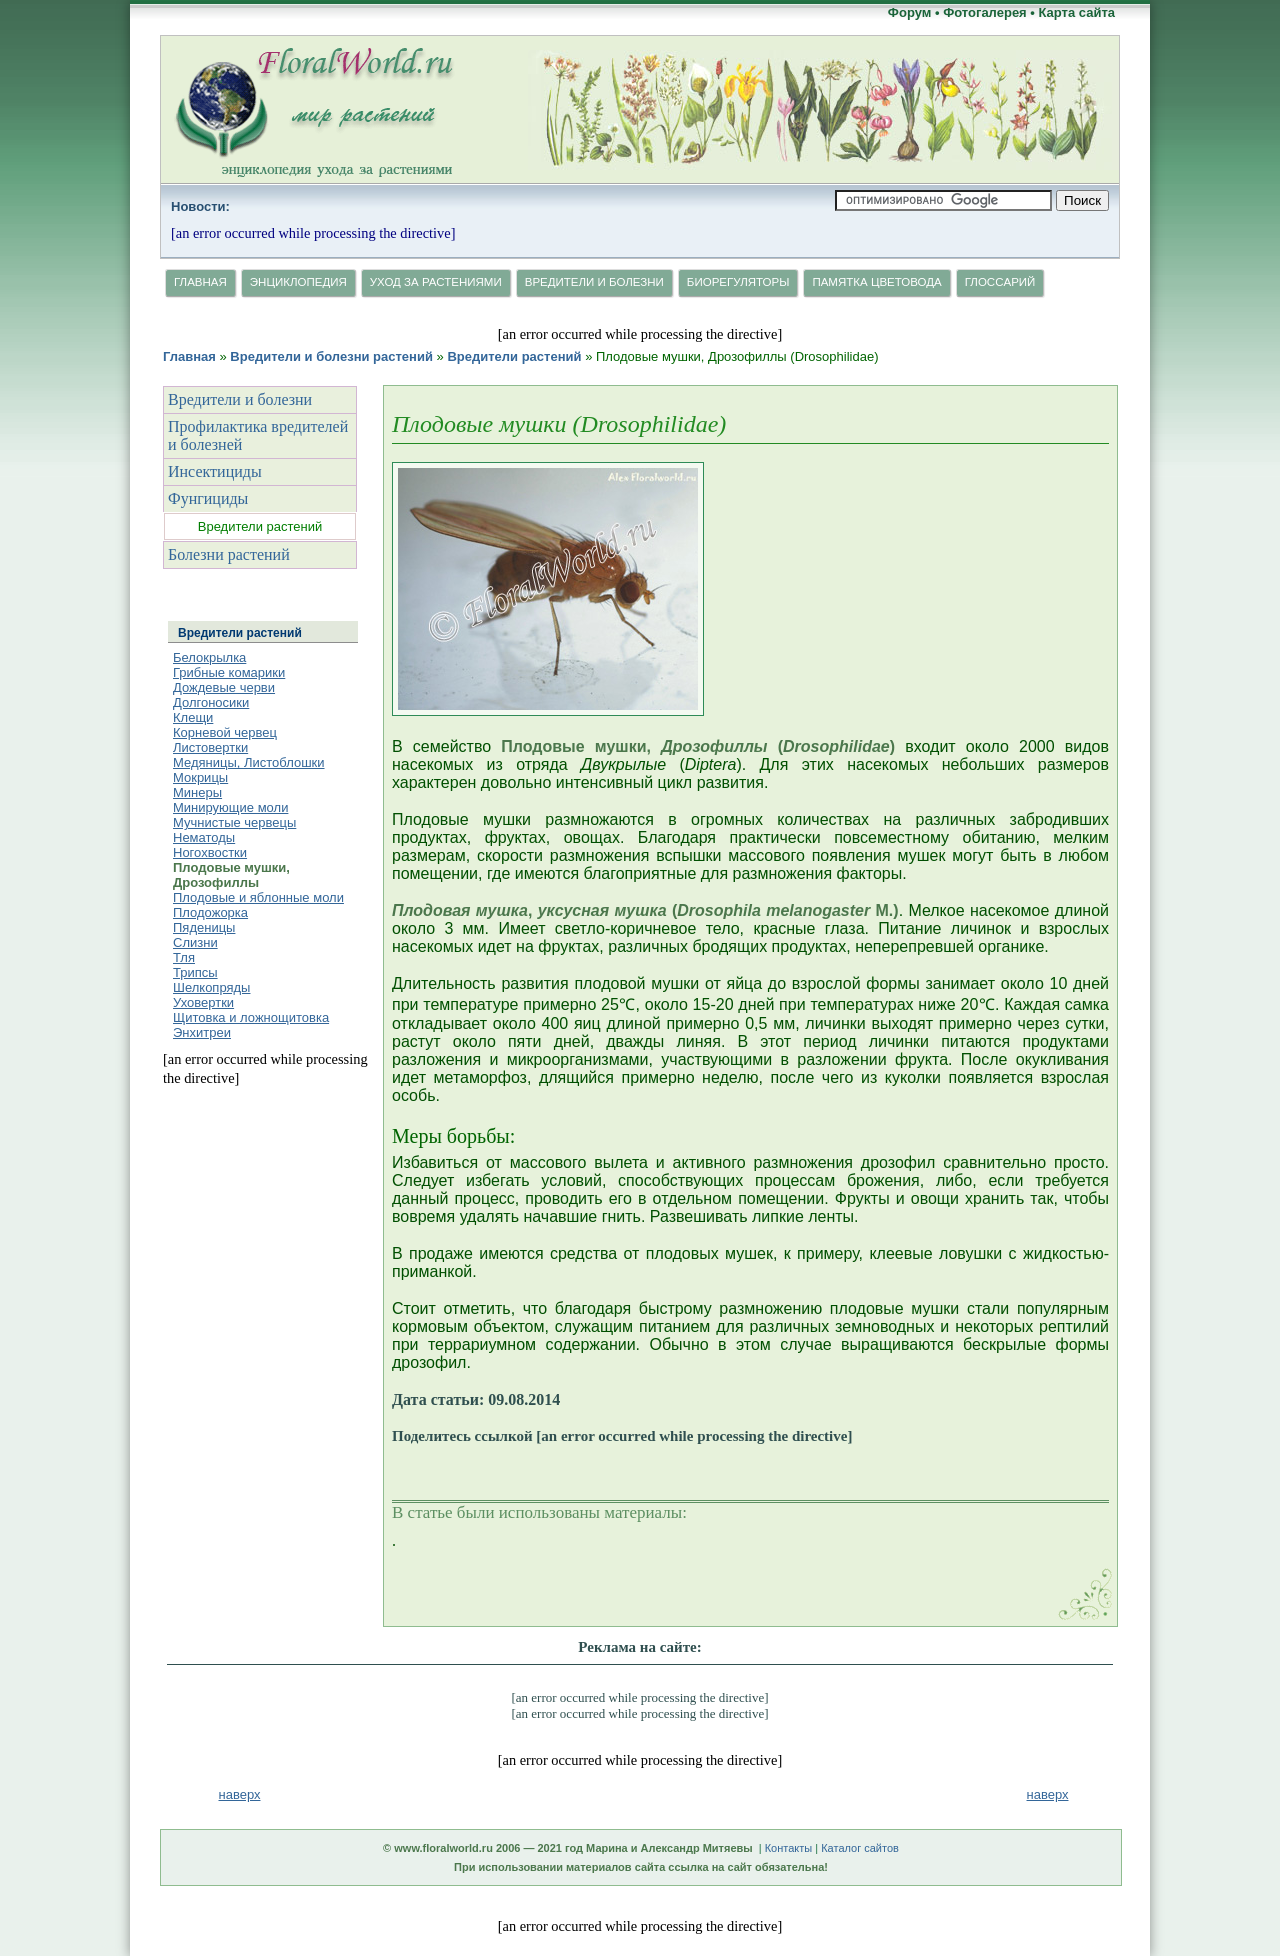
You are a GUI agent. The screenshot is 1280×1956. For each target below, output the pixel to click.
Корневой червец (225, 732)
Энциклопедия (298, 282)
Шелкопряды (211, 987)
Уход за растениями (436, 282)
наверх (1048, 1794)
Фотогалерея (985, 12)
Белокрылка (209, 657)
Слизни (195, 942)
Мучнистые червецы (234, 822)
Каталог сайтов (860, 1848)
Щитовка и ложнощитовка (251, 1017)
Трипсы (195, 972)
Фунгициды (208, 498)
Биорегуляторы (738, 282)
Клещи (193, 717)
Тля (184, 957)
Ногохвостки (210, 852)
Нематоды (204, 837)
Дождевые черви (224, 687)
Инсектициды (215, 471)
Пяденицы (204, 927)
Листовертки (210, 747)
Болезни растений (229, 554)
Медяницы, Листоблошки (249, 762)
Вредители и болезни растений (331, 356)
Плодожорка (210, 912)
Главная (200, 282)
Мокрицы (200, 777)
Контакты (789, 1848)
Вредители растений (514, 356)
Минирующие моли (230, 807)
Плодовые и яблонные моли (258, 897)
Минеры (197, 792)
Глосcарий (1000, 282)
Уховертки (203, 1002)
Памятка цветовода (876, 282)
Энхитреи (202, 1032)
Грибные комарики (229, 672)
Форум (909, 12)
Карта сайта (1076, 12)
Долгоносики (211, 702)
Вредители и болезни (594, 282)
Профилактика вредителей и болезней (258, 435)
